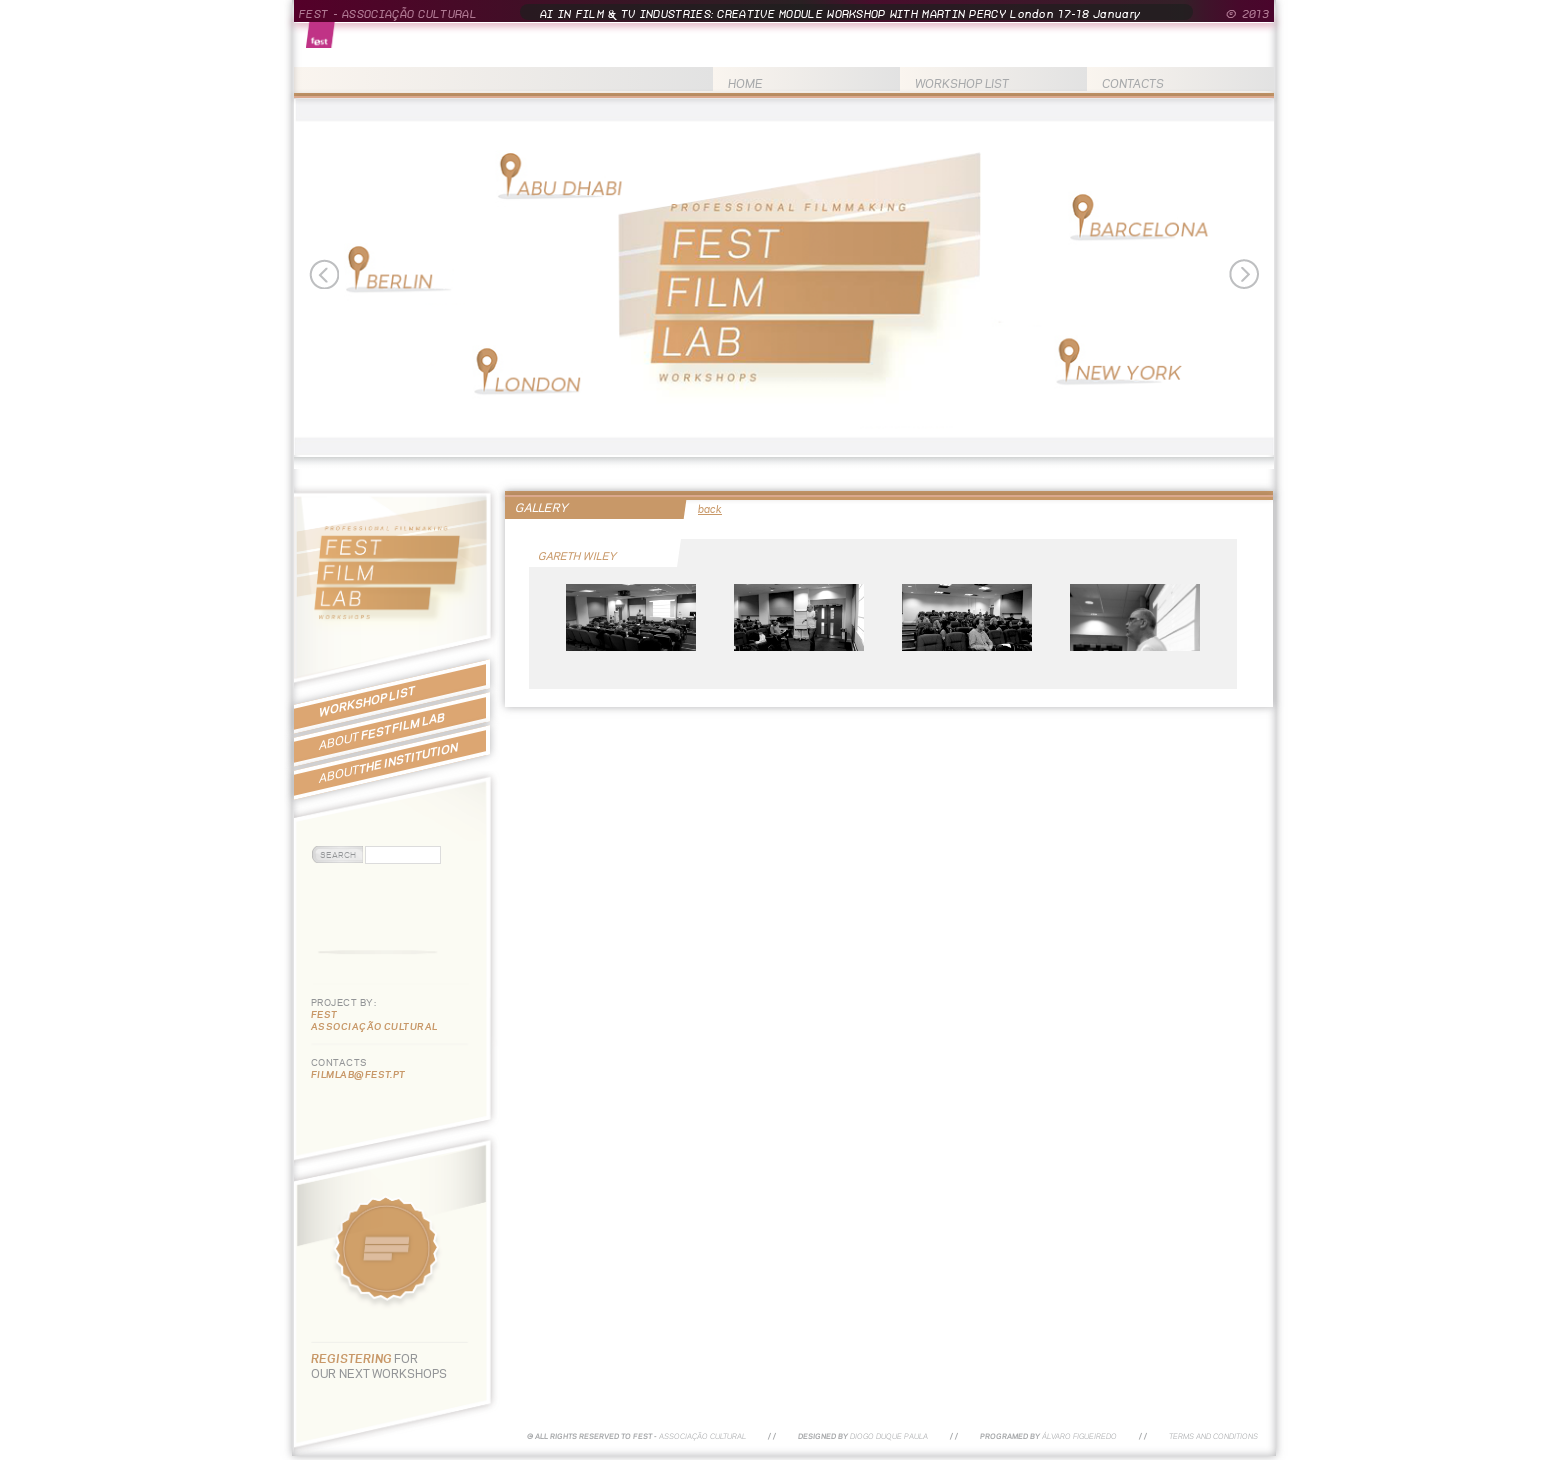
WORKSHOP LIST (962, 83)
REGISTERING (352, 1358)
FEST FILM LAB (382, 731)
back (710, 509)
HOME (745, 83)
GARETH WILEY (578, 556)
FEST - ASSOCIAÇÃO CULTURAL (388, 14)
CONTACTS (1133, 83)
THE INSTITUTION (388, 762)
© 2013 (1247, 14)
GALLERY (541, 507)
